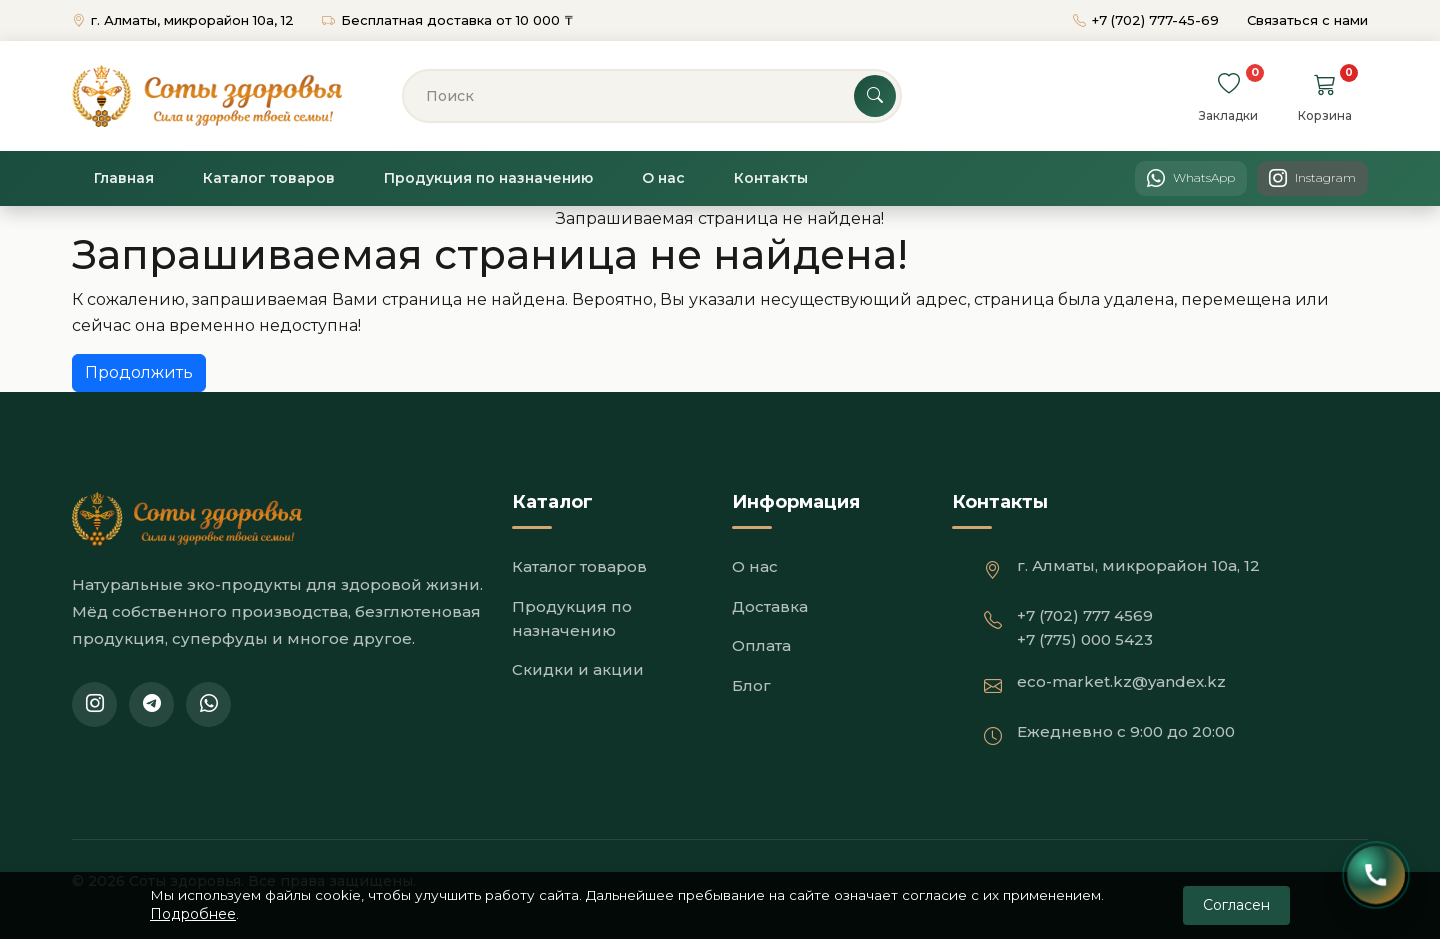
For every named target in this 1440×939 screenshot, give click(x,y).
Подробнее (193, 913)
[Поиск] (652, 96)
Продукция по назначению (488, 178)
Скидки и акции (578, 669)
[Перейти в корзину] (1325, 84)
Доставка (770, 606)
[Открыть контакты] (1376, 875)
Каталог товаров (269, 178)
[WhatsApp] (1191, 178)
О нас (663, 178)
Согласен (1236, 903)
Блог (751, 685)
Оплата (761, 645)
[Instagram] (1312, 178)
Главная (124, 178)
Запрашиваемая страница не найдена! (720, 218)
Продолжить (139, 372)
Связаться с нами (1307, 20)
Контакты (771, 178)
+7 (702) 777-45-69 (1148, 20)
